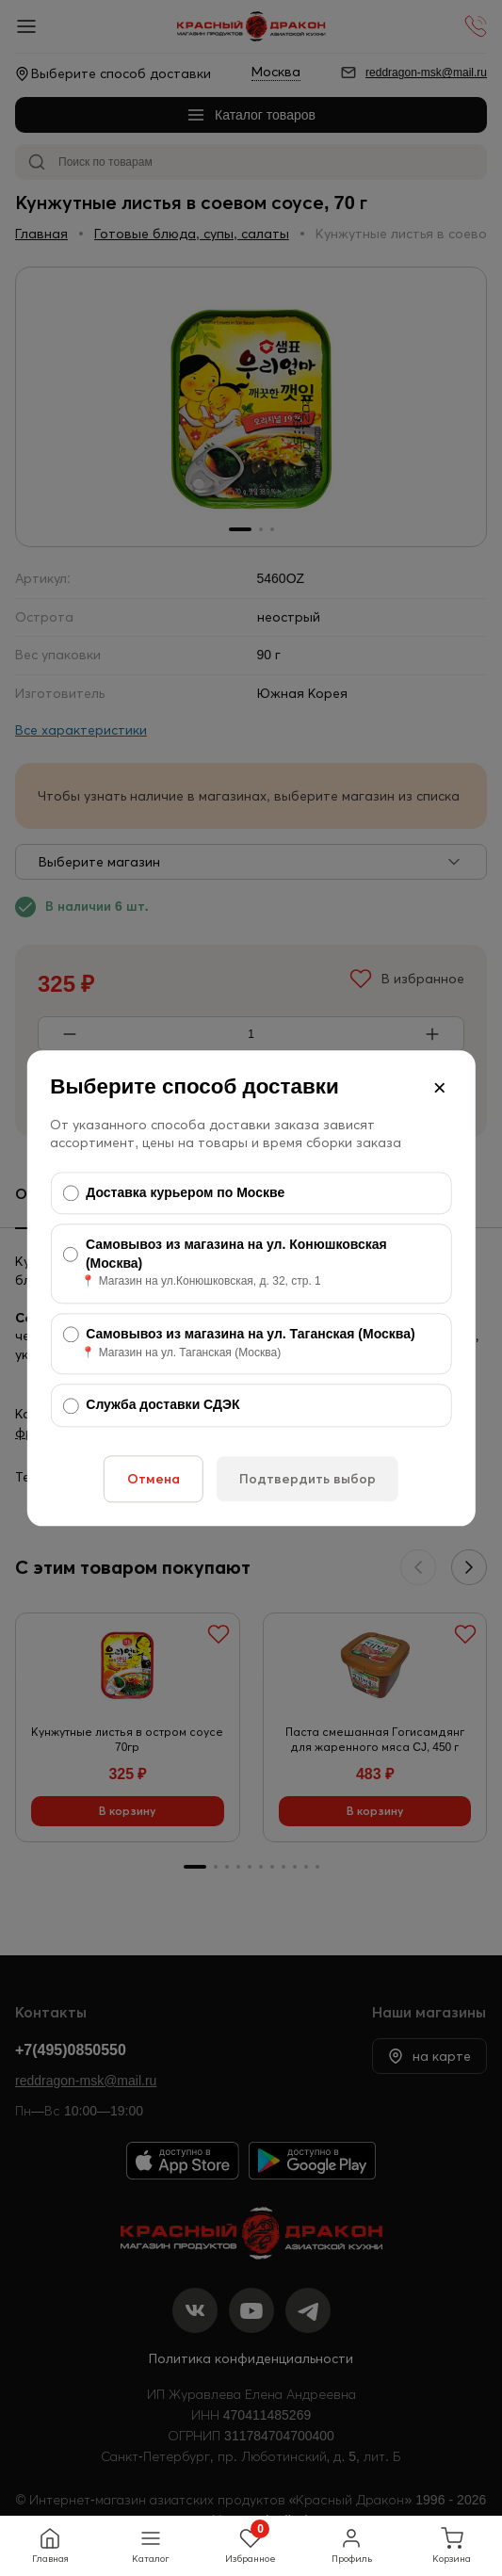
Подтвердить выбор (307, 1478)
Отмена (153, 1478)
